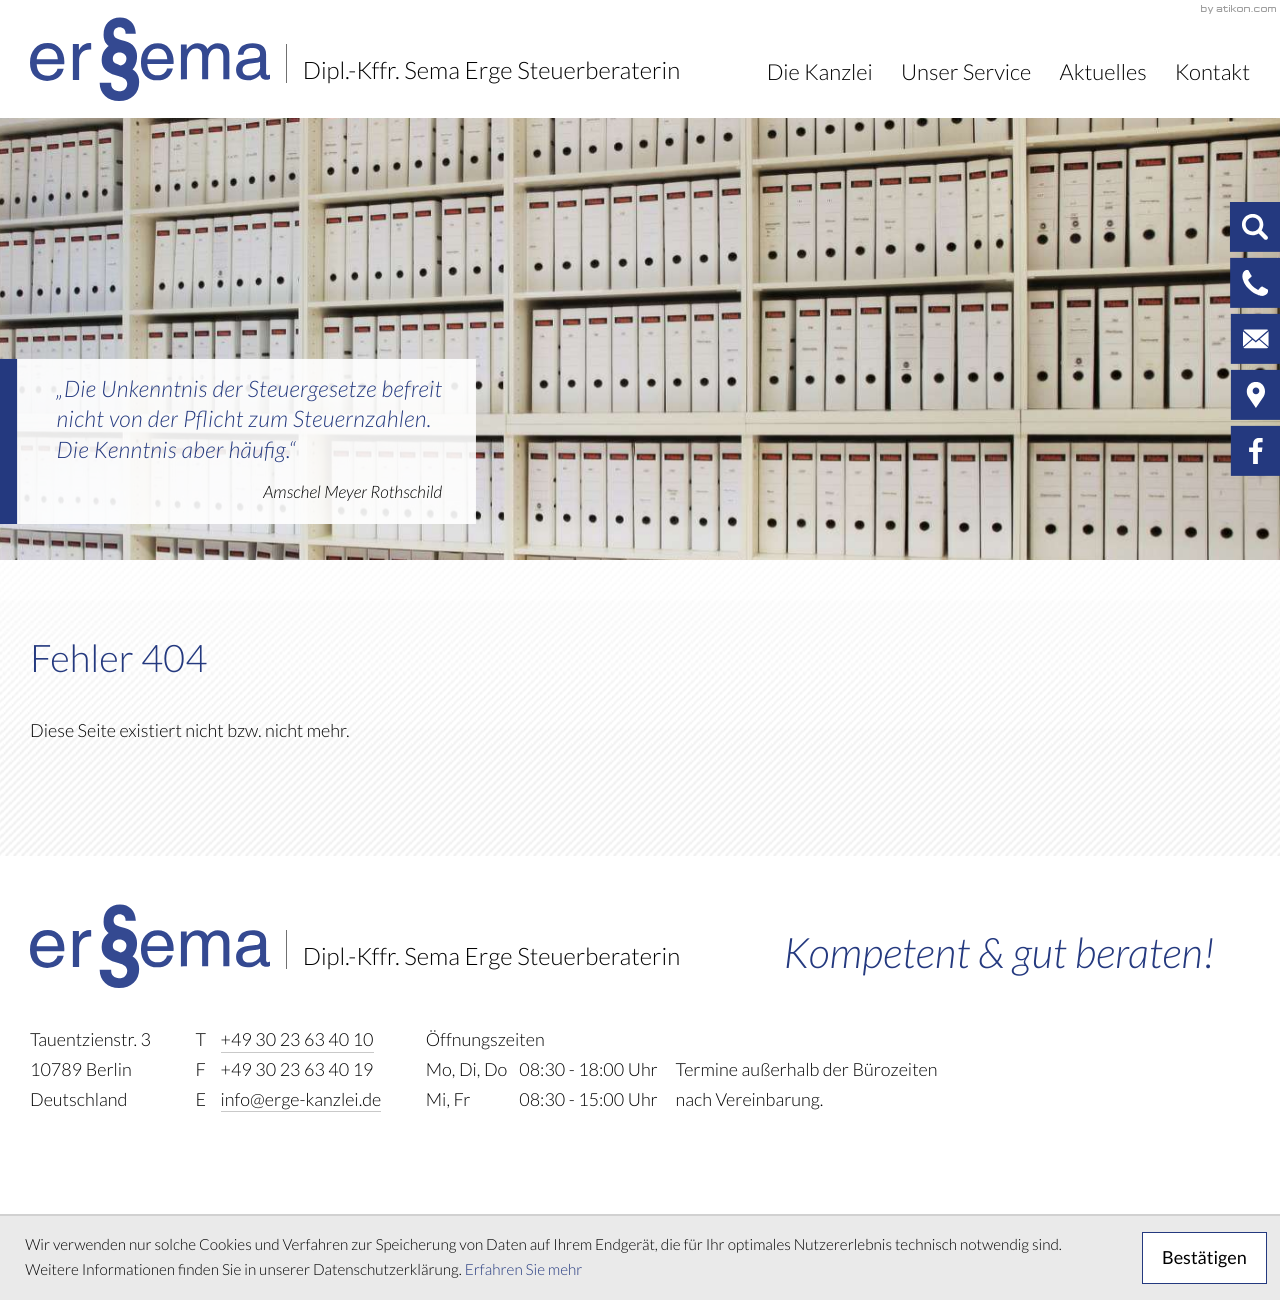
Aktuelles (1103, 72)
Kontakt (1212, 72)
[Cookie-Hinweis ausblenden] (1204, 1258)
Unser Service (966, 72)
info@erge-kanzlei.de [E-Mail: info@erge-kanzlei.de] (301, 1100)
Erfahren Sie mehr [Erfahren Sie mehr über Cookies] (524, 1270)
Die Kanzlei (820, 72)
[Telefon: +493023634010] (297, 1041)
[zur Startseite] (355, 59)
